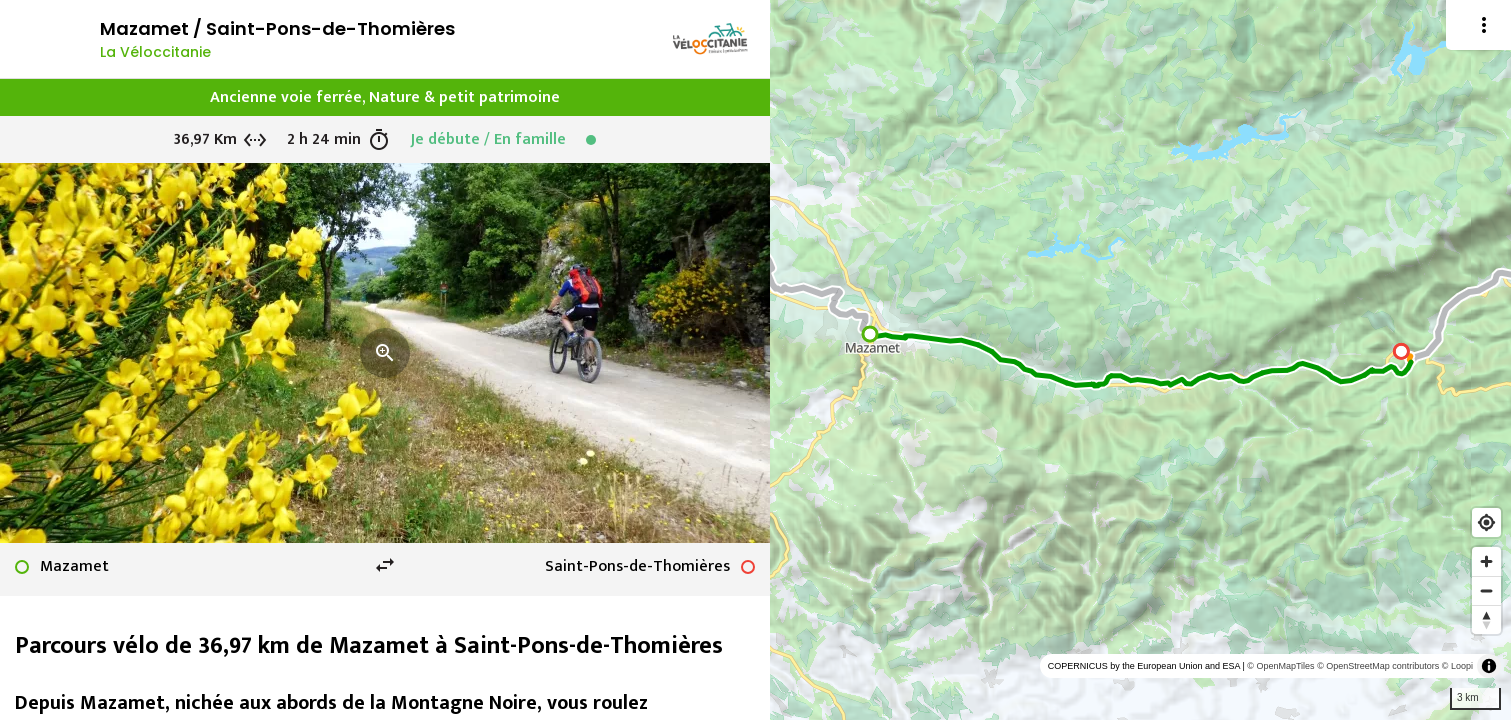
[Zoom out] (1486, 590)
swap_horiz (385, 565)
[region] (1140, 360)
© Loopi (1457, 666)
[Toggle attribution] (1489, 666)
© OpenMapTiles (1280, 666)
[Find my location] (1486, 522)
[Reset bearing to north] (1486, 619)
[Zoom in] (1486, 561)
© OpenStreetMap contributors (1378, 666)
